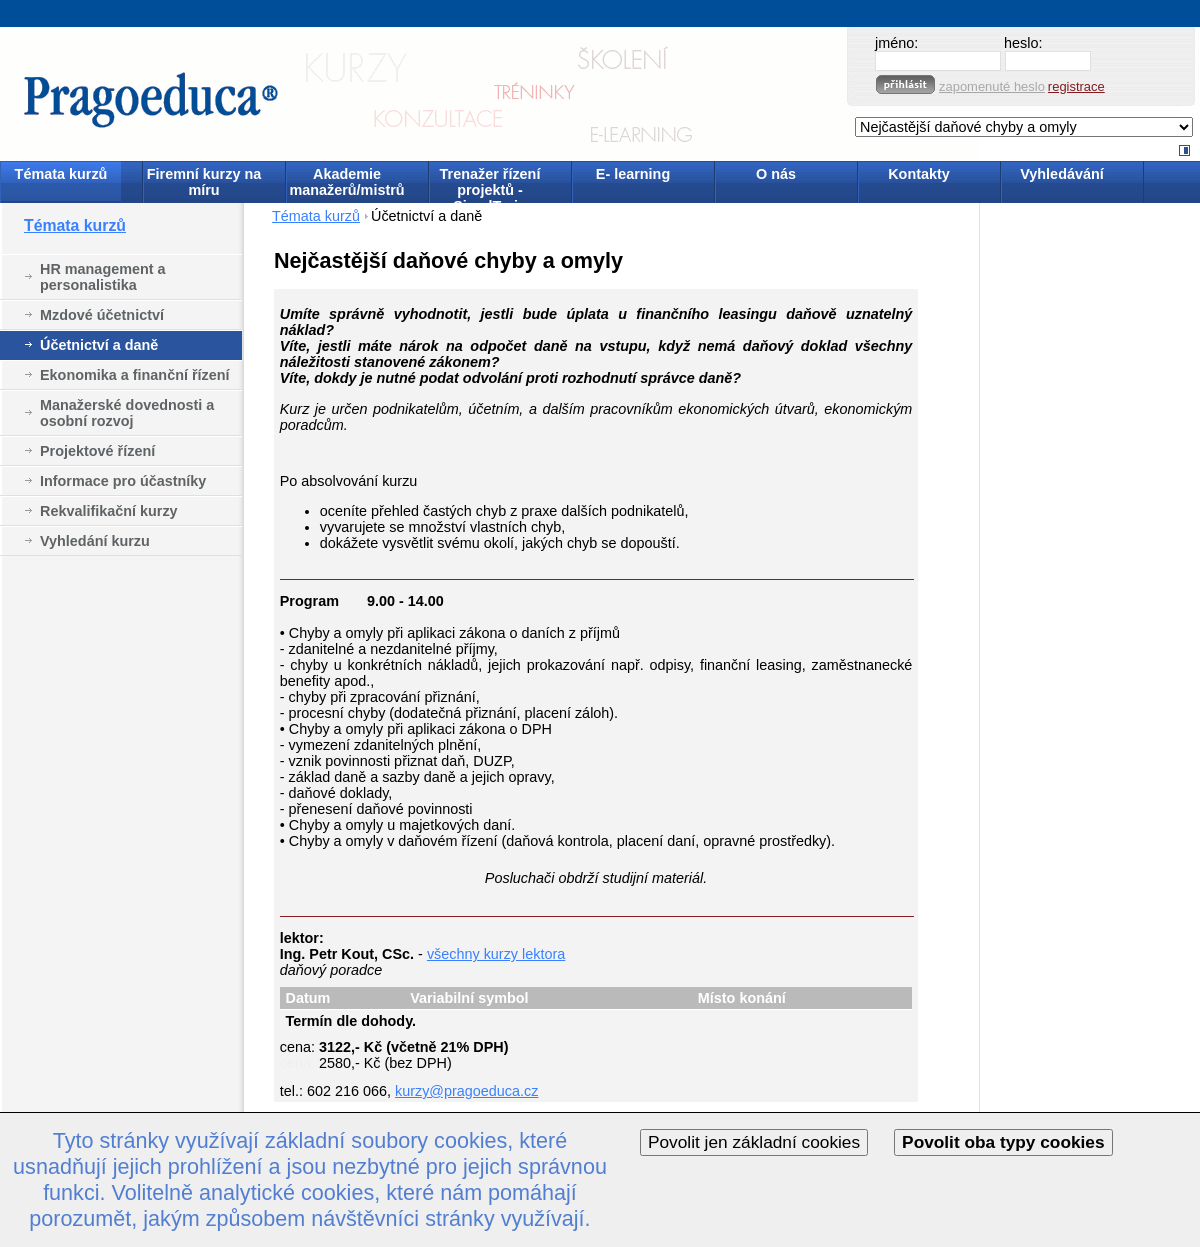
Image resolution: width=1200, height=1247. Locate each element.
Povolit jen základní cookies (754, 1142)
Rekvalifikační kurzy (109, 511)
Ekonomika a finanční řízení (135, 375)
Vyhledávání (1061, 174)
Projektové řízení (97, 451)
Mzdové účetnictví (102, 315)
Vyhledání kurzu (95, 541)
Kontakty (919, 174)
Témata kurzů (61, 174)
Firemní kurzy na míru (204, 182)
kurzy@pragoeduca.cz (466, 1091)
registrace (1076, 86)
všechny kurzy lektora (496, 954)
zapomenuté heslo (992, 86)
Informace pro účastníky (123, 481)
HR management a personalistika (103, 277)
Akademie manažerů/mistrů (346, 182)
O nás (776, 174)
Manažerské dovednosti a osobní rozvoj (127, 413)
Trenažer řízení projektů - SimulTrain (490, 183)
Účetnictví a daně (99, 345)
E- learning (633, 174)
